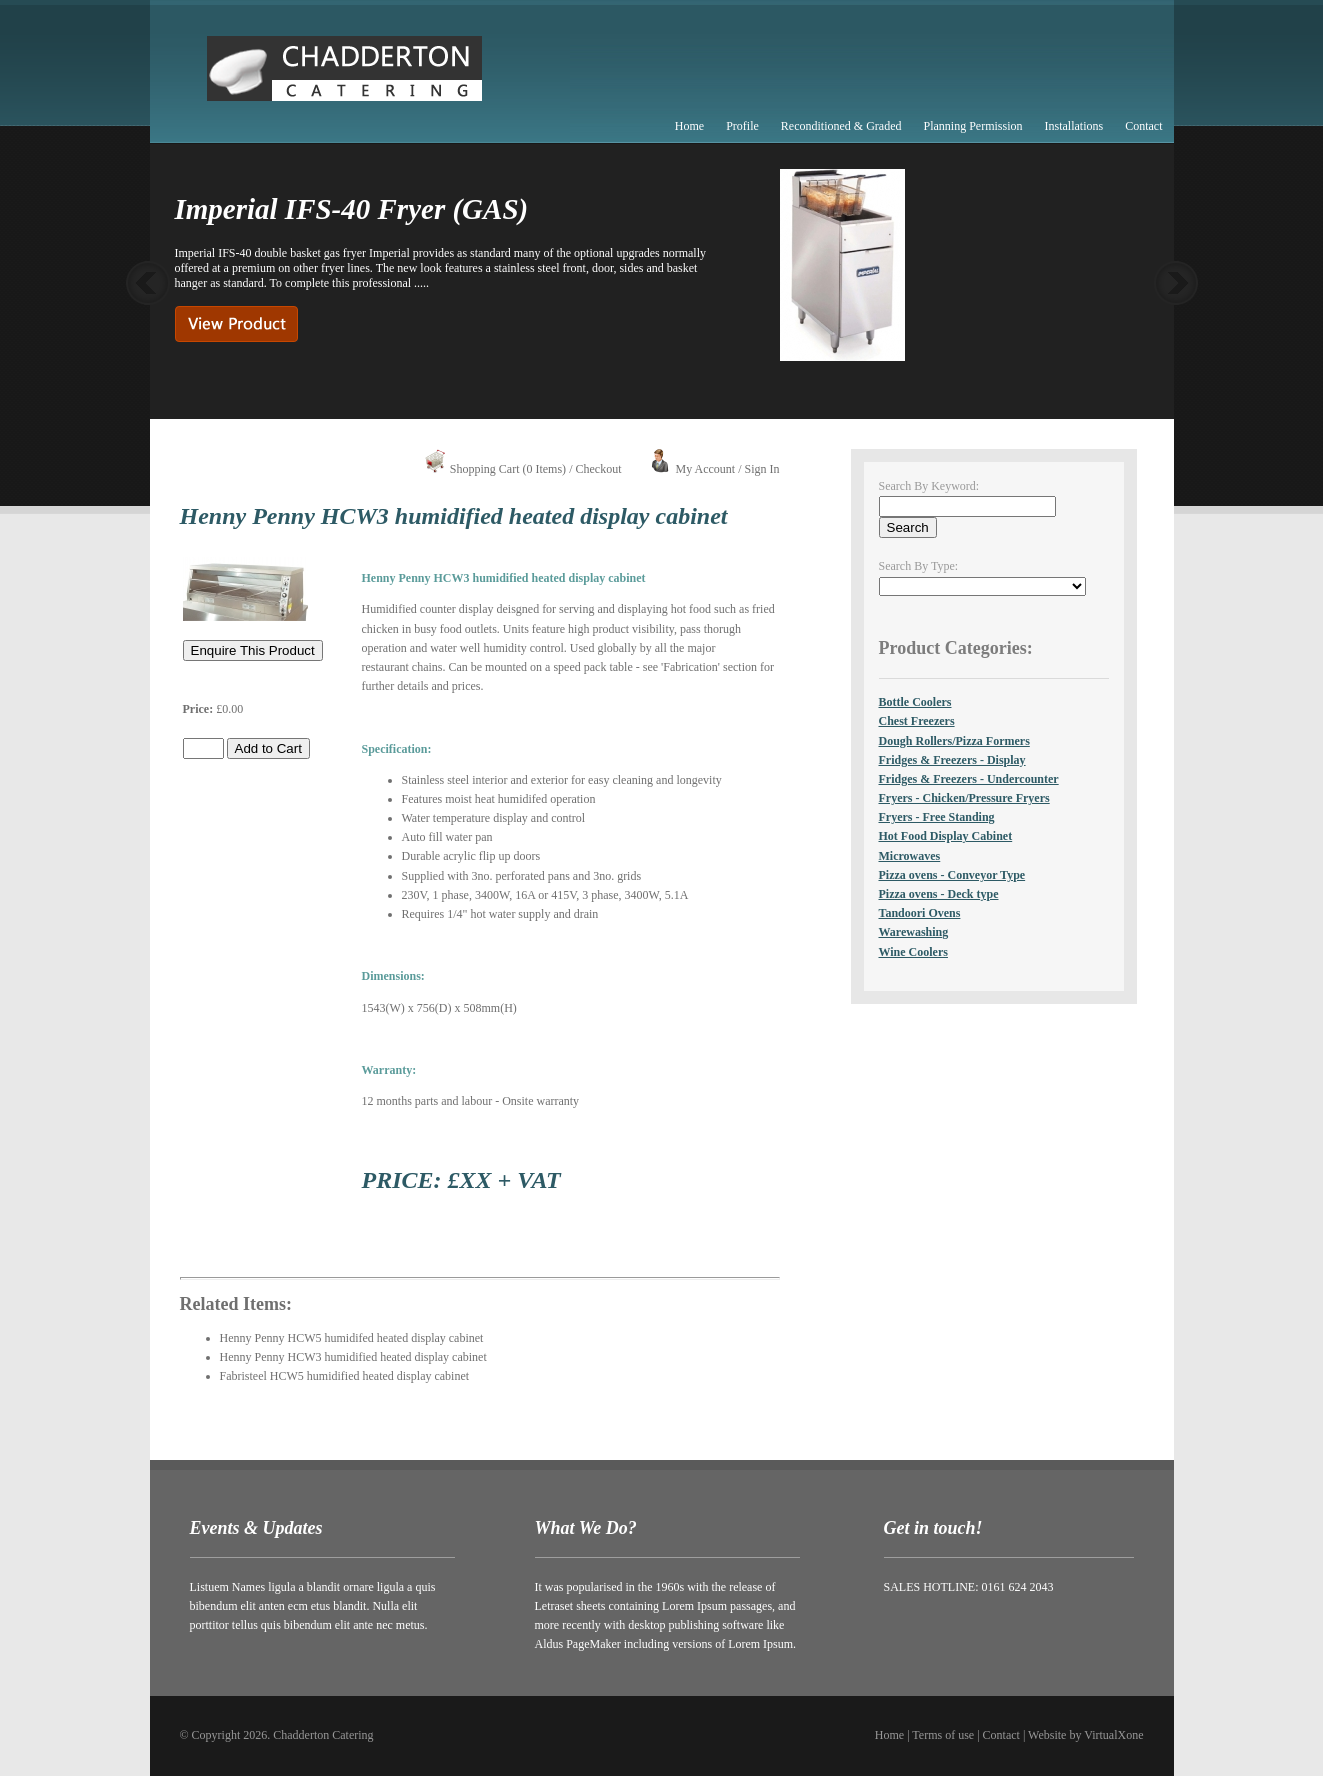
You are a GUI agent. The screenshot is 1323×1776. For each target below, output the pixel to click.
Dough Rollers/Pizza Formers (954, 741)
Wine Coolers (913, 952)
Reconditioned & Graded (841, 126)
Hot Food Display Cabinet (946, 836)
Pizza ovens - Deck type (939, 894)
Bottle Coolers (915, 702)
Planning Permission (972, 126)
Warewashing (914, 932)
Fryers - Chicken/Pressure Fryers (964, 798)
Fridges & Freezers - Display (952, 760)
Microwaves (910, 856)
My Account (705, 469)
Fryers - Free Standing (937, 817)
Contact (1143, 126)
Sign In (761, 469)
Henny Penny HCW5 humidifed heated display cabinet (352, 1338)
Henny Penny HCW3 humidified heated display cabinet (353, 1357)
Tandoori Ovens (920, 913)
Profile (742, 126)
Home (689, 126)
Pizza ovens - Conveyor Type (952, 875)
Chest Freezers (917, 721)
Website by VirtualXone (1085, 1735)
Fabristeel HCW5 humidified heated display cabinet (345, 1376)
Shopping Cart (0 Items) (508, 469)
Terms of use (943, 1735)
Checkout (598, 469)
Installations (1074, 126)
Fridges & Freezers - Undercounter (969, 779)
